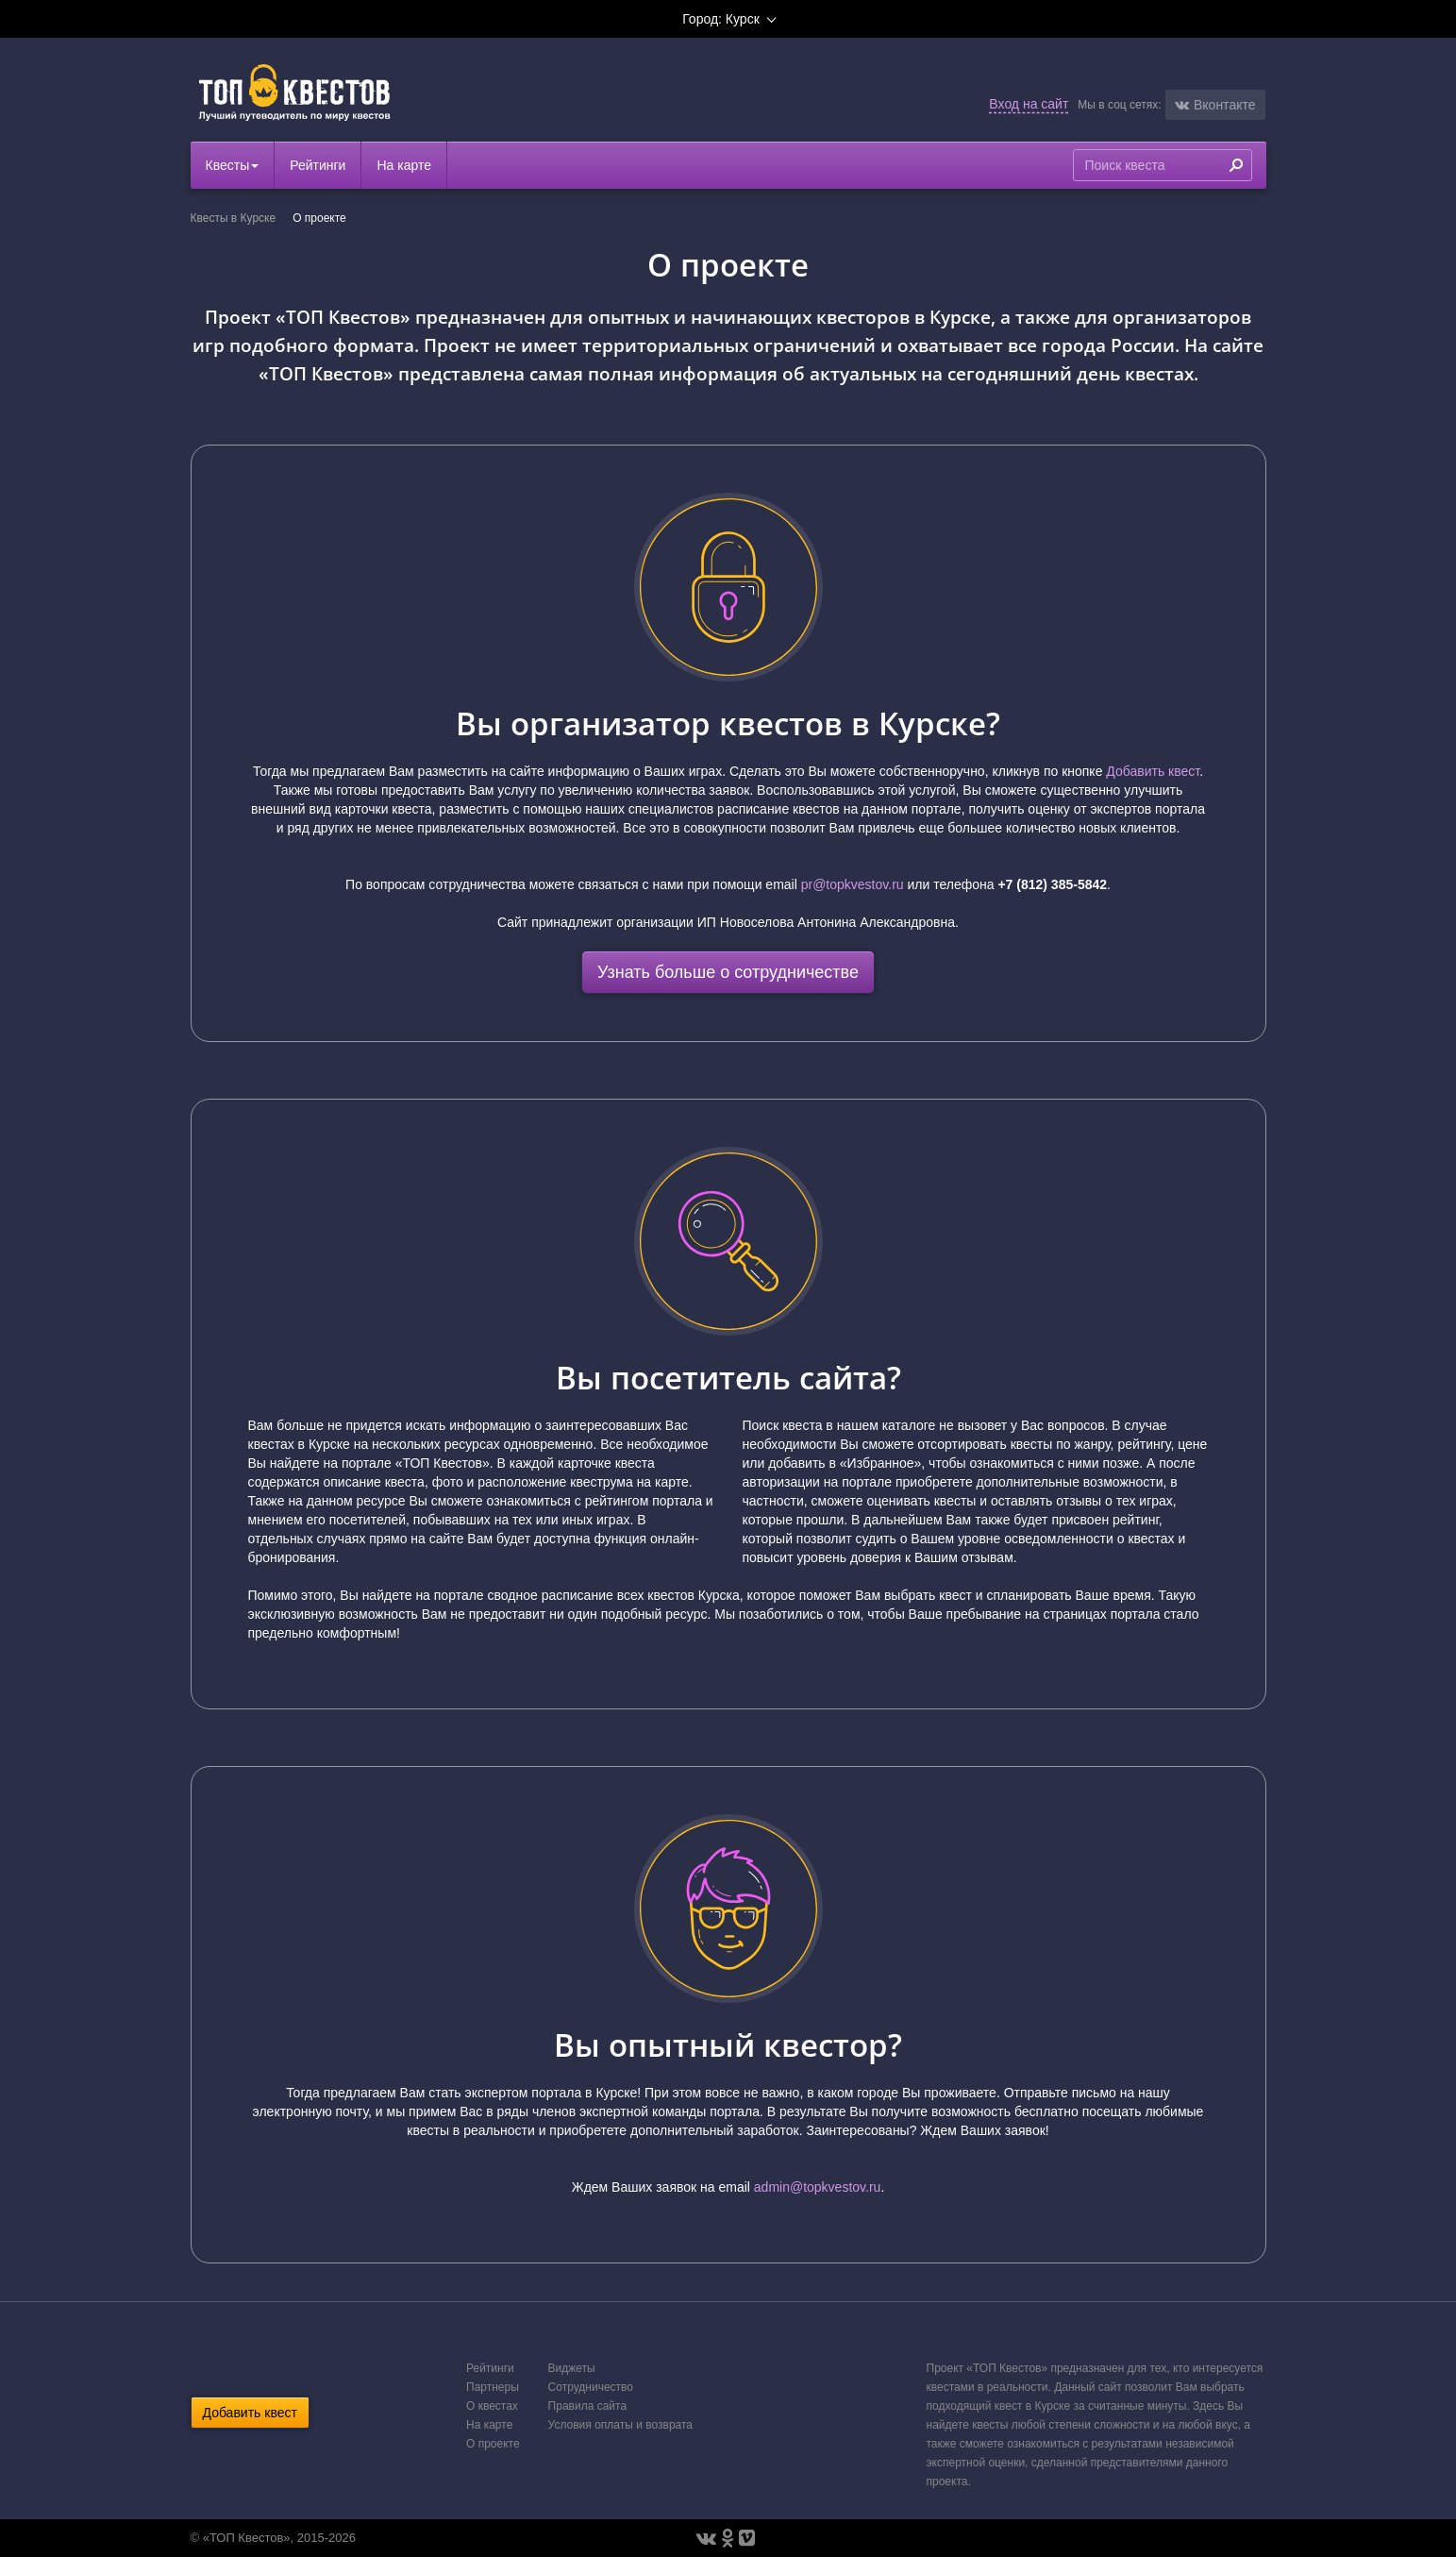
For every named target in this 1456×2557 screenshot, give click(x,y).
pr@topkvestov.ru (852, 884)
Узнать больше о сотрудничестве (728, 972)
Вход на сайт (1028, 103)
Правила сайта (587, 2406)
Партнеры (492, 2387)
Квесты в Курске (233, 218)
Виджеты (571, 2368)
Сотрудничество (590, 2387)
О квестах (492, 2406)
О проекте (493, 2443)
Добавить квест (1152, 771)
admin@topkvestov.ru (817, 2187)
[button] (1215, 105)
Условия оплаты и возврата (620, 2424)
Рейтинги (317, 165)
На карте (404, 165)
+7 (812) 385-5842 (1052, 884)
